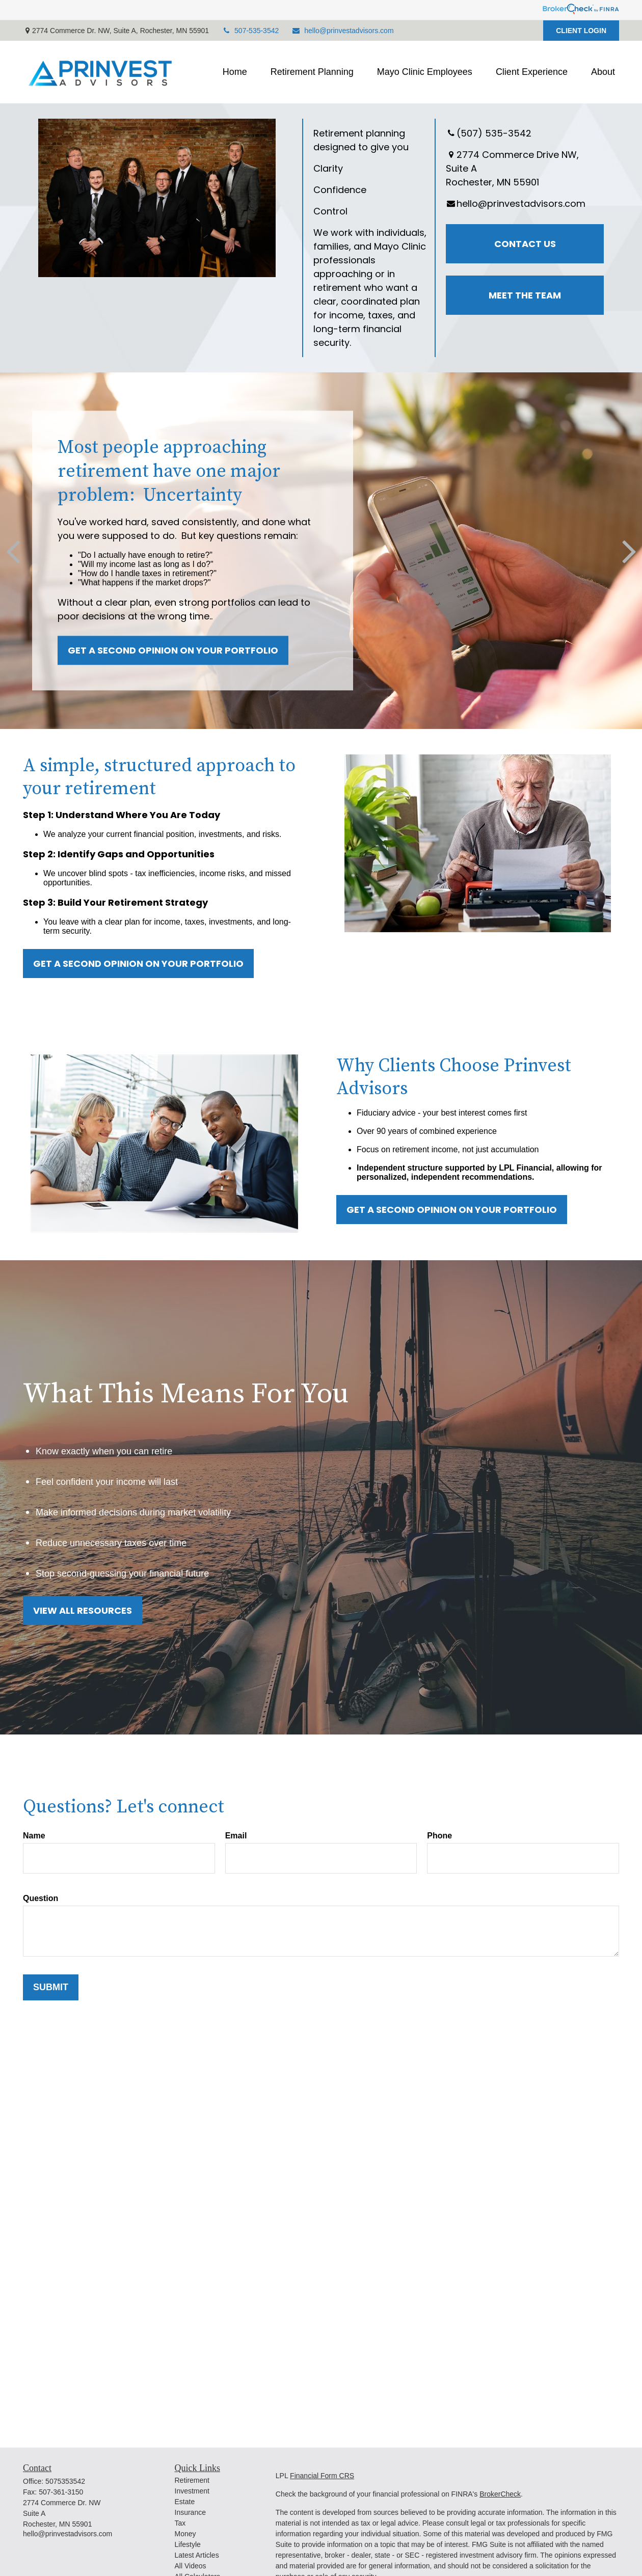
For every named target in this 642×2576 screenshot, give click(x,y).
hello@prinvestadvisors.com (342, 30)
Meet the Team (525, 295)
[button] (235, 72)
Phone (439, 1835)
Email (236, 1835)
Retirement (192, 2480)
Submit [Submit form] (50, 1987)
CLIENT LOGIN (581, 30)
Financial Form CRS (322, 2476)
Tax (180, 2523)
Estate (185, 2502)
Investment (192, 2491)
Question (40, 1898)
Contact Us (525, 243)
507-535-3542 (250, 30)
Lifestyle (188, 2544)
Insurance (190, 2512)
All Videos (190, 2566)
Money (185, 2534)
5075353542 (65, 2481)
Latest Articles (197, 2555)
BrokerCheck (500, 2494)
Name (34, 1835)
